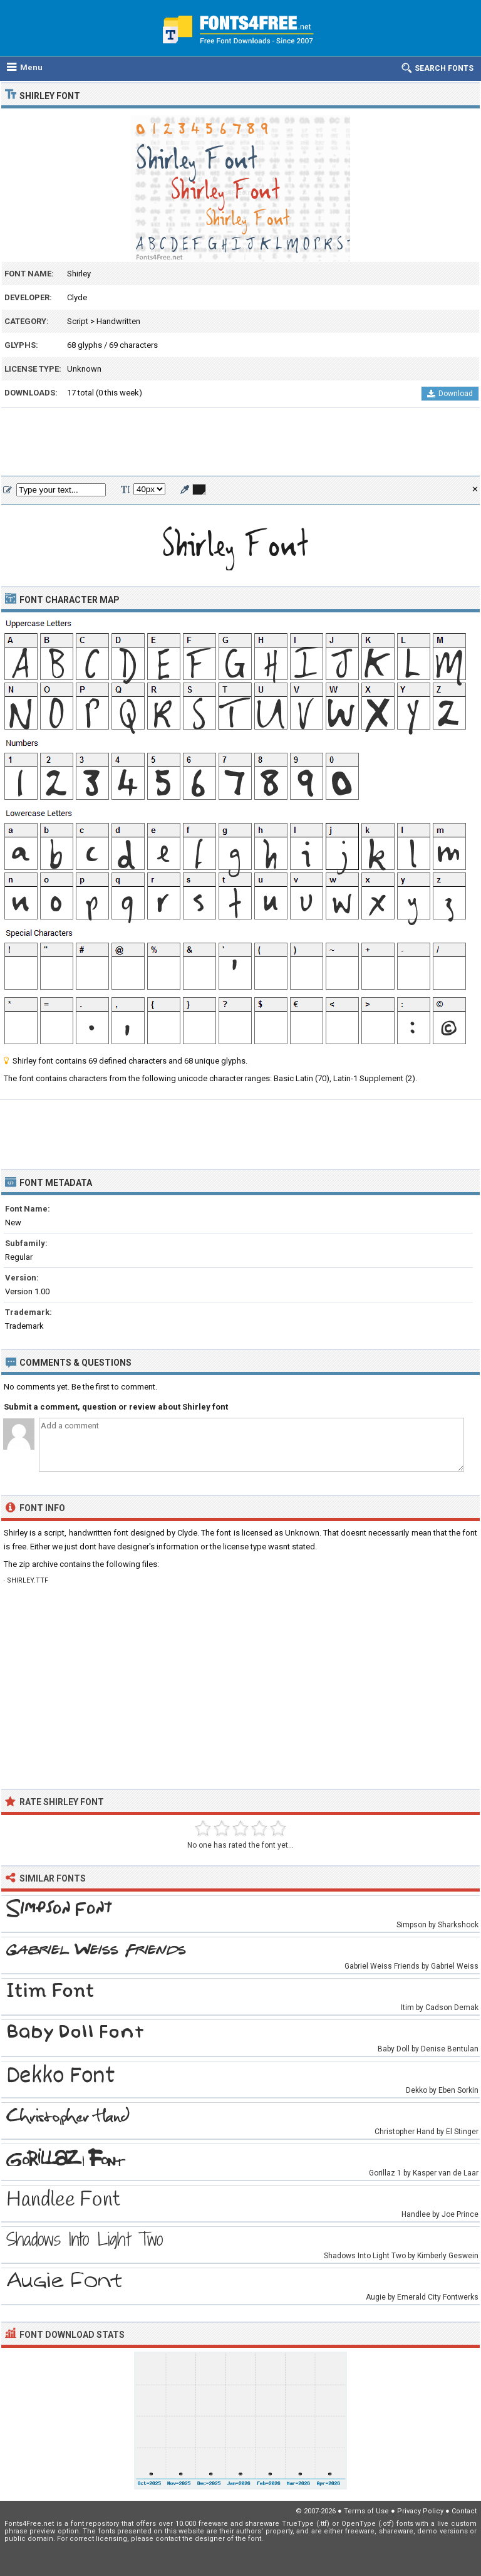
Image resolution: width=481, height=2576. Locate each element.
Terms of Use (366, 2511)
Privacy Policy (420, 2511)
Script (77, 321)
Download (450, 393)
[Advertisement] (240, 442)
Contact (464, 2511)
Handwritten (118, 321)
